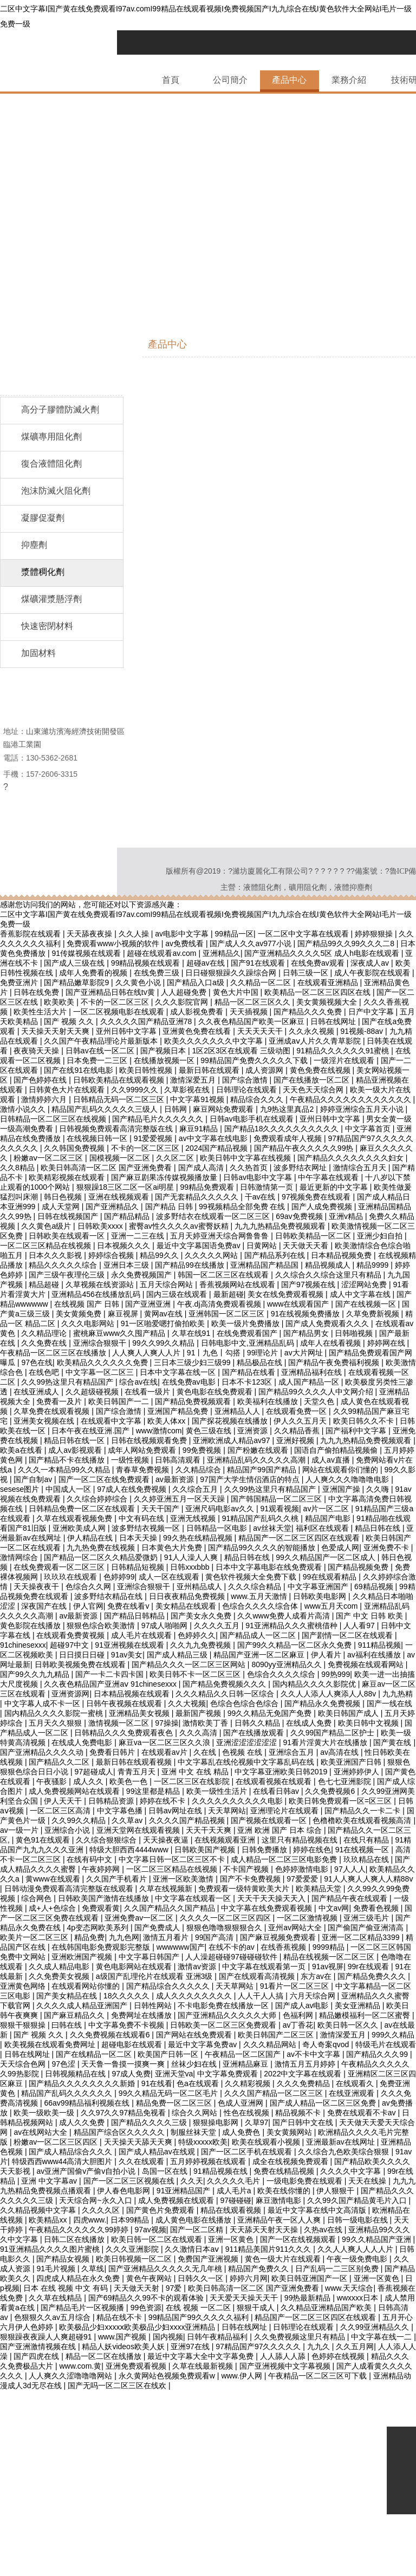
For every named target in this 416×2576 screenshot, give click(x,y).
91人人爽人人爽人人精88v (368, 1878)
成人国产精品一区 (309, 1382)
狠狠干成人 (257, 2307)
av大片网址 (304, 1352)
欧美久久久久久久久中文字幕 (214, 1041)
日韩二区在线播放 (75, 2239)
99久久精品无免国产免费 (270, 1713)
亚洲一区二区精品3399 (361, 1937)
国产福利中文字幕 (357, 1430)
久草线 (92, 2268)
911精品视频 (379, 1645)
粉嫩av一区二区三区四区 (57, 2142)
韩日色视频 (64, 1196)
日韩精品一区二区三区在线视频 (54, 1119)
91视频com (206, 2395)
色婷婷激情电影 (302, 1869)
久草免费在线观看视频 (53, 1411)
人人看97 (359, 1625)
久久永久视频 (312, 1031)
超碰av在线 (206, 963)
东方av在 (317, 1976)
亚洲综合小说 (68, 1830)
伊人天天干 (64, 1801)
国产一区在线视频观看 (299, 2239)
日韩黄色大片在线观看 (68, 1089)
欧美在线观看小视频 (267, 2142)
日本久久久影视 (56, 1255)
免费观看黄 (101, 1908)
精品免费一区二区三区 (175, 2103)
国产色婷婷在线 (41, 1080)
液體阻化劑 (262, 888)
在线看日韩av (277, 1791)
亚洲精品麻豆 (246, 2064)
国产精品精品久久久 (77, 2453)
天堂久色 (320, 1401)
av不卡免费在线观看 (259, 2473)
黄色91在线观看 (44, 1840)
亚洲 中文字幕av (50, 2181)
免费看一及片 (60, 1401)
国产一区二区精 (197, 2229)
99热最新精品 (308, 2297)
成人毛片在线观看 (142, 1635)
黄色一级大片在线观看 (284, 2258)
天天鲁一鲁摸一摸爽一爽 (124, 2064)
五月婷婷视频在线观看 (209, 2161)
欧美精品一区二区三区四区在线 (318, 992)
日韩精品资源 (112, 1801)
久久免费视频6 (331, 1791)
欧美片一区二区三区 (35, 1937)
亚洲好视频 (296, 1440)
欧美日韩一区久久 (348, 2025)
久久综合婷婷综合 (98, 1499)
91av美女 (126, 1654)
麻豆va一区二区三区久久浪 (165, 1742)
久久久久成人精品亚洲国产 (82, 2005)
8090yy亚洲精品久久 (287, 1664)
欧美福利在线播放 (268, 1401)
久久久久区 (102, 2210)
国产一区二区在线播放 (118, 2541)
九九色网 (124, 1937)
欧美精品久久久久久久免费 (103, 1362)
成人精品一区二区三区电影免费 (285, 1859)
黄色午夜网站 (150, 2278)
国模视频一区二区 (120, 1157)
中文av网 (333, 1908)
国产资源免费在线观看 (299, 2502)
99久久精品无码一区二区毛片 (169, 2093)
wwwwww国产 (181, 1947)
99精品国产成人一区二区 (57, 2522)
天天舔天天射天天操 (265, 2229)
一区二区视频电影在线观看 (119, 1011)
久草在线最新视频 (203, 2366)
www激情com (159, 1430)
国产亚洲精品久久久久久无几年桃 (166, 2268)
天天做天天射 (137, 2288)
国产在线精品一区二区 (95, 2054)
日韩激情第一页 (267, 1187)
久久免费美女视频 (60, 1976)
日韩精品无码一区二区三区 (119, 1099)
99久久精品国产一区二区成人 (326, 1557)
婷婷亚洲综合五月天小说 (363, 1109)
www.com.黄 (80, 2366)
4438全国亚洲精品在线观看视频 (69, 2434)
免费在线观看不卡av (362, 2112)
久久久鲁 (254, 2512)
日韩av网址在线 (176, 1810)
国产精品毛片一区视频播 (83, 2307)
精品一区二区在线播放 (105, 2356)
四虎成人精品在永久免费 (79, 2278)
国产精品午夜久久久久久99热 (304, 1148)
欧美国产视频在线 (234, 2541)
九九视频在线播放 (385, 2522)
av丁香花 (298, 2025)
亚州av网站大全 (296, 1927)
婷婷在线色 (312, 1849)
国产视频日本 (164, 1050)
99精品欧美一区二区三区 (94, 2473)
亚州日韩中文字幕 (127, 1031)
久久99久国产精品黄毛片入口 (357, 2200)
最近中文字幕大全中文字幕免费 (201, 2356)
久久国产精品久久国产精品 (170, 1908)
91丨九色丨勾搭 (215, 1352)
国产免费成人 (158, 1927)
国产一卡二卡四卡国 (110, 1674)
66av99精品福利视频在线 (88, 2103)
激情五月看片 (167, 1937)
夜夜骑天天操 (37, 1050)
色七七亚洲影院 (345, 1781)
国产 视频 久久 (70, 1021)
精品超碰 (45, 1284)
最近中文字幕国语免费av (200, 1245)
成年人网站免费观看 (143, 1450)
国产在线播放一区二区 (313, 1080)
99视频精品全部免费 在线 (243, 1206)
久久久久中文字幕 (351, 2171)
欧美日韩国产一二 (119, 1401)
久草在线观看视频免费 (75, 1518)
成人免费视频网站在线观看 (75, 1791)
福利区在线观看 (323, 1528)
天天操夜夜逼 (167, 1840)
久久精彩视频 (248, 2083)
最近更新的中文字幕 (335, 1187)
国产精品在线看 (249, 1372)
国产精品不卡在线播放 (68, 1460)
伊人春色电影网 (124, 2190)
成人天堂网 (62, 1206)
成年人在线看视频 (331, 1343)
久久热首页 (250, 1167)
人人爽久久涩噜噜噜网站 (71, 2375)
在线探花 (19, 2444)
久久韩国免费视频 (75, 1148)
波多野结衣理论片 (191, 2531)
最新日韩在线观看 (210, 1070)
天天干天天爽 (209, 1830)
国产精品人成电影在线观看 (267, 2551)
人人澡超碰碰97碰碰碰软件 (232, 1956)
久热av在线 (324, 2229)
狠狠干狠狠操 (24, 2025)
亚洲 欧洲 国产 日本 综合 (280, 1830)
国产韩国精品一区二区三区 (277, 1499)
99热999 (335, 1674)
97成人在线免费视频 (132, 1489)
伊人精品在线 (91, 1537)
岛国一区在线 (166, 2171)
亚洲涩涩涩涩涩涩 (247, 1742)
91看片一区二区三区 (295, 1986)
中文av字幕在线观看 (86, 2551)
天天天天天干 (261, 1031)
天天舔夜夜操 (90, 933)
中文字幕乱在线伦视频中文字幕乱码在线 (247, 1762)
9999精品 (330, 1947)
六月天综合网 (313, 1995)
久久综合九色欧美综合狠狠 (344, 2151)
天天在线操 (368, 2181)
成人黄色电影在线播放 (194, 2220)
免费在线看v (129, 1606)
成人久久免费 (83, 2122)
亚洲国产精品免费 (178, 1411)
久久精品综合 (199, 1469)
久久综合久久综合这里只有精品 (329, 1274)
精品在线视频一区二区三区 (329, 1956)
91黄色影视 (123, 2522)
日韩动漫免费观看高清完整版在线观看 (69, 1888)
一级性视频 (131, 1460)
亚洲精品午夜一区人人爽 (280, 2220)
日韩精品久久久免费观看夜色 (124, 1732)
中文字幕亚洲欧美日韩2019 (282, 1771)
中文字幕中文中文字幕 (187, 2463)
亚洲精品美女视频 (140, 1713)
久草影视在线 (188, 1089)
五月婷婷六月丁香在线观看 (218, 2385)
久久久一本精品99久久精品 (65, 1469)
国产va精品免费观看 (300, 2414)
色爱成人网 (340, 1547)
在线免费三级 (157, 972)
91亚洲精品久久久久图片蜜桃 (50, 2249)
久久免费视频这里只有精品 (300, 2336)
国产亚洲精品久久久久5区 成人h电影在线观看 (322, 953)
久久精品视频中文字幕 (39, 2210)
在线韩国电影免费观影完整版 (101, 1947)
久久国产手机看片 (117, 1878)
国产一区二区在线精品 (143, 2483)
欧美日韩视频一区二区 (135, 2258)
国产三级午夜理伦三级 (68, 1274)
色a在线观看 (199, 2083)
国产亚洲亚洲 (149, 1304)
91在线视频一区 (363, 1849)
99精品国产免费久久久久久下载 (254, 1060)
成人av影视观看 (76, 1450)
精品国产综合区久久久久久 (120, 2132)
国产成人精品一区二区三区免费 (324, 2103)
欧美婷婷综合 (120, 2463)
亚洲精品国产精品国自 (194, 2414)
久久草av (128, 1820)
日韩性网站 (154, 2005)
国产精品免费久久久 (372, 1976)
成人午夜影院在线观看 (373, 972)
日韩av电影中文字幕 (258, 1177)
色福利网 (299, 2015)
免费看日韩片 (113, 1752)
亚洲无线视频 (194, 1518)
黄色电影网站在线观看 (135, 1966)
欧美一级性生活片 (217, 1791)
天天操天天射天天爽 (56, 1031)
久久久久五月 (218, 1625)
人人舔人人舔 (284, 2356)
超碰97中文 (70, 1645)
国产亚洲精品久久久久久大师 (228, 2015)
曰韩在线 (67, 2025)
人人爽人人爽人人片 (147, 1352)
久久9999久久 (135, 1089)
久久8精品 (18, 1167)
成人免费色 (242, 2132)
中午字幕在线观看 (329, 1177)
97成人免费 (131, 2073)
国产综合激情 (246, 1080)
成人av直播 (331, 1460)
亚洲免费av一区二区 (140, 1917)
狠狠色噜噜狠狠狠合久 (225, 1927)
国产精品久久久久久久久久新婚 (83, 2083)
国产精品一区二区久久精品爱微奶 (102, 1557)
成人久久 (89, 1781)
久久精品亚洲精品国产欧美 (327, 2307)
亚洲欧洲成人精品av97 (232, 1440)
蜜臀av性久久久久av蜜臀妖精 (179, 1226)
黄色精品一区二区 (127, 2561)
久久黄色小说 (139, 982)
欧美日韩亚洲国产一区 (310, 2278)
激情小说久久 (24, 1109)
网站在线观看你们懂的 (341, 1469)
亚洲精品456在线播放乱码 (96, 1294)
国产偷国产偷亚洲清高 (367, 1927)
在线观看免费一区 (297, 1411)
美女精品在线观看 (186, 1606)
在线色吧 (45, 1372)
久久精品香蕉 (298, 1430)
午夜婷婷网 (102, 1869)
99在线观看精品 (331, 1576)
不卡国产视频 (247, 1869)
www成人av (282, 2483)
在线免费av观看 (319, 963)
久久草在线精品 (56, 2297)
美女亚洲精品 (358, 2005)
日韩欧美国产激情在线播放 (104, 1898)
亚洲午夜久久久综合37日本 (317, 2541)
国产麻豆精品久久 (75, 2015)
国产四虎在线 (37, 2356)
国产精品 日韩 (170, 1206)
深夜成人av (370, 963)
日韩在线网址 (334, 1021)
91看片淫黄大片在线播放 (326, 1742)
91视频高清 (177, 2444)
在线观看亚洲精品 (328, 982)
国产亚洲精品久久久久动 (43, 1752)
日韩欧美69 (259, 2405)
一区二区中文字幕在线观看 (304, 933)
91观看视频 (279, 1508)
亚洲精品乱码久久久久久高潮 (257, 1460)
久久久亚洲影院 (133, 2249)
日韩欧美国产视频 (205, 1849)
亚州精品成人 (200, 1586)
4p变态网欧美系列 (98, 1927)
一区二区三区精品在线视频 (46, 1245)
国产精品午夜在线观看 (350, 1898)
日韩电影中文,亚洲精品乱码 (248, 1343)
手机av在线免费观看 (152, 2453)
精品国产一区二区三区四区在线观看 (300, 1537)
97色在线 (37, 1362)
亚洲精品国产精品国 (265, 1265)
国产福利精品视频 (69, 2444)
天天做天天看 (306, 1245)
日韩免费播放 (265, 1849)
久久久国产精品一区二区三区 (274, 2093)
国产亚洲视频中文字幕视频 (286, 2366)
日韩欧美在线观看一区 (68, 1235)
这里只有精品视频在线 (301, 1840)
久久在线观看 (142, 2161)
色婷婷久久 (197, 1635)
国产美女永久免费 (202, 1615)
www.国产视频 (123, 2336)
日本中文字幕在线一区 (179, 1372)
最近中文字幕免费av (203, 2044)
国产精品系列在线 (275, 1255)
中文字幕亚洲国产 (319, 1586)
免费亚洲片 (20, 982)
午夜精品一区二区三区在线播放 (54, 1352)
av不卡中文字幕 (314, 2054)
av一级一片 (20, 1830)
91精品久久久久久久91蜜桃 (343, 1050)
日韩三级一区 (306, 972)
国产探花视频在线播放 (231, 1421)
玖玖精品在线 (367, 1859)
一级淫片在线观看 (345, 1060)
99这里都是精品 (154, 1791)
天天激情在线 (345, 2444)
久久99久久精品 (79, 1820)
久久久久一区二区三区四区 (226, 1917)
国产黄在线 (393, 1742)
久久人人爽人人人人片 (356, 2249)
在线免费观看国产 (248, 1333)
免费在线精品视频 (284, 2171)
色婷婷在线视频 (339, 2356)
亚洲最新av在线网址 (341, 2142)
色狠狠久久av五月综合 (53, 2317)
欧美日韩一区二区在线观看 (157, 2239)
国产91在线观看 (259, 963)
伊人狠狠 (368, 2405)
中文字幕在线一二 (382, 2336)
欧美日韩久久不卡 (364, 1421)
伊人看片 (327, 1654)
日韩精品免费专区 (315, 2405)
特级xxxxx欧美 (202, 2142)
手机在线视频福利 (43, 2541)
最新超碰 (228, 1294)
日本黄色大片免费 (172, 1547)
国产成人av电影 (303, 2005)
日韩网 (176, 1109)
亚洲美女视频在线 (45, 1421)
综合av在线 (138, 1382)
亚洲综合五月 (292, 1752)
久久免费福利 (284, 2561)
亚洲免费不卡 (387, 1547)
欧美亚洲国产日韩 (352, 1762)
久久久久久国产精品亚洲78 (147, 1021)
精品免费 (89, 1937)
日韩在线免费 (37, 992)
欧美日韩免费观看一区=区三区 (341, 1801)
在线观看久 (356, 2083)
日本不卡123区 (248, 1382)
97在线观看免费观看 (140, 2405)
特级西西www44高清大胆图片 (63, 2161)
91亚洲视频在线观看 (130, 1645)
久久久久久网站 (212, 1255)
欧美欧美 (60, 1002)
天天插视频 (250, 1011)
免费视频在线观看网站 (367, 1664)
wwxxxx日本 (358, 2297)
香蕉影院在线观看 (31, 933)
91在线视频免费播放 (306, 1313)
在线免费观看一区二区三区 (60, 1567)
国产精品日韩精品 (135, 1615)
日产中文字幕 (372, 1011)
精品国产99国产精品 (262, 1469)
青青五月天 (138, 1771)
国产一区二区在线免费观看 (105, 1479)
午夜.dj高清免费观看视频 (220, 1304)
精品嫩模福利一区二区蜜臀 (365, 2015)
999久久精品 (393, 2034)
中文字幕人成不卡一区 (43, 1703)
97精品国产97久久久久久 (259, 2346)
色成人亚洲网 (241, 2103)
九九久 (319, 2346)
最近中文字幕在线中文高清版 (318, 2210)
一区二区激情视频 (308, 1917)
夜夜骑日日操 (75, 2424)
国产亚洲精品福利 (342, 2561)
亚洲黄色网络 (24, 1986)
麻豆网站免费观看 (224, 1109)
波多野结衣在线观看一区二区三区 (214, 1216)
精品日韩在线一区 (75, 1440)
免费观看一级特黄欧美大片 (244, 1888)
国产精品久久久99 (378, 2054)
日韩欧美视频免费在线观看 (81, 1664)
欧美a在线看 (22, 1450)
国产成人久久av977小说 (251, 943)
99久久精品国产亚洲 (377, 2239)
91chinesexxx (23, 1645)
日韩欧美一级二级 (301, 2385)
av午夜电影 (19, 2453)
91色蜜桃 (158, 2473)
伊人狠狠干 (336, 2190)
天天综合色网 (24, 2064)
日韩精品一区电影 (217, 1528)
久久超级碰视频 (93, 1391)
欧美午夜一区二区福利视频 (344, 2463)
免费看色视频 (377, 1908)
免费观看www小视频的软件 (114, 943)
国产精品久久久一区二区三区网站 (190, 1664)
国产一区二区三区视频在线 (130, 2181)
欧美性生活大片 (41, 1011)
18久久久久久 (127, 1995)
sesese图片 (20, 1489)
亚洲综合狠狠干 (100, 1343)
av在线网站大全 (41, 2132)
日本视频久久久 (124, 1245)
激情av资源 (198, 1966)
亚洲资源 (253, 1430)
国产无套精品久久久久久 (197, 1196)
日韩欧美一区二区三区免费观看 (224, 2025)
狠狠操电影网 (216, 2122)
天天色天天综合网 (314, 1089)
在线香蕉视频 (284, 1947)
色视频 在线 (243, 1752)
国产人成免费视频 (322, 1206)
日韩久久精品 (258, 1723)
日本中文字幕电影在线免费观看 (270, 1567)
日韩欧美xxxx (101, 1226)
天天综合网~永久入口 (96, 2200)
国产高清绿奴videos (116, 2414)
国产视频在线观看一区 (270, 1820)
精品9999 (373, 1265)
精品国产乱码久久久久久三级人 (105, 1109)
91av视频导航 (365, 2414)
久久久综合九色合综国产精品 (197, 2522)
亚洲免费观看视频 (137, 2366)
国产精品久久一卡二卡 (363, 1810)
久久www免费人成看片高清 (284, 1615)
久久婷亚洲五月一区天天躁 (180, 1499)
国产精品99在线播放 (190, 1265)
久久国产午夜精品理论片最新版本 (102, 1041)
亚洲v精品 (347, 1216)
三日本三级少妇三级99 (193, 1362)
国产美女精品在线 (67, 1995)
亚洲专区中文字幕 (329, 2473)
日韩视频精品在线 (76, 2073)
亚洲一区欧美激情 (184, 1878)
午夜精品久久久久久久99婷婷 (79, 2229)
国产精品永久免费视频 (323, 1703)
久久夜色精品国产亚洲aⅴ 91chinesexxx (111, 1684)
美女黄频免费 (79, 1313)
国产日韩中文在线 (303, 2122)
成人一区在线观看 (170, 1576)
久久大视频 (187, 1703)
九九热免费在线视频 (102, 1547)
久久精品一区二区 (261, 982)
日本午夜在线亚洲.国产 (91, 1430)
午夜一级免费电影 (358, 2258)
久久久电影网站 (88, 1323)
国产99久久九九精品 (35, 1674)
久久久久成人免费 (204, 2434)
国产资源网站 (24, 2551)
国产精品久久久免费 (309, 1011)
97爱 (175, 2288)
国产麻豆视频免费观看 (279, 1937)
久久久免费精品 (304, 2083)
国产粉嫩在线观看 (258, 1450)
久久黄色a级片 (47, 1226)
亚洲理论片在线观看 (285, 1810)
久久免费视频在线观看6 (111, 2034)
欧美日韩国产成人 (349, 1713)
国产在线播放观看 (254, 1732)
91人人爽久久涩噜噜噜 (365, 2492)
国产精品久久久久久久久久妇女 (351, 1157)
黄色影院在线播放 (31, 1625)
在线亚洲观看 (352, 2093)
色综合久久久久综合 (282, 1674)
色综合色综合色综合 (245, 1703)
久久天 (191, 2181)
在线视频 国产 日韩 (87, 1304)
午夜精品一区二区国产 (244, 2054)
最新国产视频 (199, 1713)
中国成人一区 (69, 1489)
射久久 (249, 2414)
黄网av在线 (164, 1313)
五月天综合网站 (167, 1284)
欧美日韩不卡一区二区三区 (196, 1674)
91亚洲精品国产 (184, 2190)
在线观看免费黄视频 (71, 1635)
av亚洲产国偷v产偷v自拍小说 (87, 2171)
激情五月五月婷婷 (306, 2064)
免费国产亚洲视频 (209, 2258)
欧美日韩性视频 (146, 1070)
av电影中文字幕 (183, 933)
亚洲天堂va (174, 2073)
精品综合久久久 (257, 1099)
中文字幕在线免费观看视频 (267, 1908)
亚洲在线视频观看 (119, 1196)
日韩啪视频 (355, 1333)
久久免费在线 (45, 1343)
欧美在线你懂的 (285, 2190)
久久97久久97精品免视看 (124, 2112)
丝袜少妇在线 (195, 2064)
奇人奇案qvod (326, 2044)
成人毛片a (235, 2190)
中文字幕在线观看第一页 (265, 1966)
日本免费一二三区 (98, 1060)
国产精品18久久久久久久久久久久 (282, 1128)
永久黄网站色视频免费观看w (168, 2375)
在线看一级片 (148, 1391)
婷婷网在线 (387, 1343)
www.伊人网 (242, 2375)
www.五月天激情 (260, 1596)
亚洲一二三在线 (138, 1235)
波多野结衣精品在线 (109, 1596)
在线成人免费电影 (82, 1742)
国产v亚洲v (272, 2522)
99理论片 (263, 1352)
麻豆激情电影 (279, 2200)
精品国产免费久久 (259, 2268)
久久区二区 (176, 1157)
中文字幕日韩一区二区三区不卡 (173, 1859)
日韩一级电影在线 (358, 2220)
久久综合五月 (196, 1489)
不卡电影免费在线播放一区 (224, 2005)
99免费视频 (203, 1450)
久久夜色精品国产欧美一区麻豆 (252, 1021)
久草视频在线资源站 (101, 1284)
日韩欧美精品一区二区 (314, 1235)
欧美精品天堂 (319, 1888)
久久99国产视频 (28, 2405)
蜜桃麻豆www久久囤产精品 (120, 1333)
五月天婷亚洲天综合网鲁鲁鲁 (220, 1235)
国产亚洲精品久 (113, 1206)
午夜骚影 (52, 1781)
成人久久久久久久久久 (195, 1995)
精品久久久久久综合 (64, 1265)
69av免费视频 (300, 1216)
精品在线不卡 (120, 2317)
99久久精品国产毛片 (275, 2434)
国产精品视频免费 (359, 1567)
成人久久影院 (53, 2414)
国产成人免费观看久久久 (328, 1323)
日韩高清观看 (179, 1460)
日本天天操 (139, 1537)
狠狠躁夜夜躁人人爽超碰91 (47, 2336)
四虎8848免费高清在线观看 (202, 2424)
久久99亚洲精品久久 (375, 2327)
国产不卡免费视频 (251, 1878)
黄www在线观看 (53, 1878)
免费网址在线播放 (142, 2015)
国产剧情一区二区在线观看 (348, 1635)
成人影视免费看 (197, 1011)
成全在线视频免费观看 (291, 2161)
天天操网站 (94, 2512)
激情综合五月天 (360, 1167)
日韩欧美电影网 (320, 1596)
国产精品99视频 (87, 2395)
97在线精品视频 (64, 2463)
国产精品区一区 (93, 2492)
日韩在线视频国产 (68, 1216)
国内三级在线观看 (177, 1294)
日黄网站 (262, 1245)
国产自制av (34, 1479)
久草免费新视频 (373, 1313)
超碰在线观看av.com (162, 953)
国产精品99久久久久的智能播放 (262, 1547)
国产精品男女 (307, 1333)
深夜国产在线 (45, 1606)
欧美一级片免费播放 (246, 1323)
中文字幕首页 (369, 1128)
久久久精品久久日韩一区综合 (226, 1693)
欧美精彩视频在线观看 (68, 1177)
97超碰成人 (93, 1771)
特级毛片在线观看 (385, 2044)
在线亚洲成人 (37, 1391)
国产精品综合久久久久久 (169, 1986)
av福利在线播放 (375, 1654)
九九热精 (397, 1693)
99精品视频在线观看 (146, 963)
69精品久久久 (360, 2385)
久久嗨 (378, 1489)
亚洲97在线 (191, 2346)
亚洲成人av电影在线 (265, 2395)
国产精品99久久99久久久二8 (346, 943)
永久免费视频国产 (142, 1274)
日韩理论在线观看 (247, 1089)
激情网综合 (20, 1557)
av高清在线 (340, 1752)
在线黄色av (49, 2512)
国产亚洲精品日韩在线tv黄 (111, 992)
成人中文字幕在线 (361, 1294)
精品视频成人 (329, 1265)
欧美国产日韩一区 (169, 2054)
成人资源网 (265, 1070)
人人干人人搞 (261, 1995)
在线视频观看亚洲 (225, 1840)
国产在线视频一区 (366, 1304)
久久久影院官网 (182, 1002)
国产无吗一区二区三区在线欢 (118, 2385)
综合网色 (37, 1898)
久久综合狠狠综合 (107, 1840)
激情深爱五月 (194, 1080)
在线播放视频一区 (165, 1060)
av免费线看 (185, 943)
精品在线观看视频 (231, 2210)
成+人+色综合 (53, 1908)
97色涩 (64, 2064)
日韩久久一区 (201, 2278)
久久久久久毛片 (234, 2181)
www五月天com (332, 1606)
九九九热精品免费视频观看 (281, 1226)
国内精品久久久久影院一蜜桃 (54, 1713)
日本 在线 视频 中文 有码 (66, 2288)
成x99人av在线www (221, 2502)
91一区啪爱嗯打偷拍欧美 (164, 1323)
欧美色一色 (129, 1781)
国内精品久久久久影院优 (315, 1684)
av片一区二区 (327, 1508)
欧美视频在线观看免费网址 (51, 2044)
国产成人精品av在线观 (158, 2151)
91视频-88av (363, 1031)
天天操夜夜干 (37, 1586)
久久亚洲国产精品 (150, 2395)
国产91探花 (148, 2434)
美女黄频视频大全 (327, 1002)
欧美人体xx (167, 1421)
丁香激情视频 (381, 2395)
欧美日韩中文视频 (369, 1723)
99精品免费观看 (208, 1187)
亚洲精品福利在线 (312, 1372)
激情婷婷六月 (45, 1099)
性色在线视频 (247, 2112)
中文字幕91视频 (198, 1099)
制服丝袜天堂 (194, 2132)
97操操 (167, 1723)
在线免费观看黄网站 (237, 2444)
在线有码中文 (90, 1859)
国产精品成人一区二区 (259, 1635)
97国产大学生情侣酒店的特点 (250, 1479)
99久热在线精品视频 (198, 1537)
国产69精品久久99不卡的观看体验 (147, 2297)
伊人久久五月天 (301, 1421)
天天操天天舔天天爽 (139, 2142)
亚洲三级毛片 (367, 1917)
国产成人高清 (202, 1167)
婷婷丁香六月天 (323, 2522)
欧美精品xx (49, 2220)
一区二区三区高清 (61, 1810)
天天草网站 (227, 1810)
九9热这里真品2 (288, 1109)
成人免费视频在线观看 (177, 2200)
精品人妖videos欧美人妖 (124, 2346)
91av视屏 (327, 1966)
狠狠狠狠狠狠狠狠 (60, 2561)
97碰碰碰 (235, 2200)
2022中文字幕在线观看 (303, 2073)
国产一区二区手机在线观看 (247, 2151)
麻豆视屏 (124, 1313)
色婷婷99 (119, 1576)
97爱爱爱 (303, 1878)
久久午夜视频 (129, 2444)
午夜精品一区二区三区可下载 (318, 2375)
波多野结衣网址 (301, 1167)
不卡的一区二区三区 (116, 1002)
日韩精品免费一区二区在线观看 (83, 1508)
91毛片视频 (56, 2268)
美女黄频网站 (290, 2132)
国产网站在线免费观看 (195, 2034)
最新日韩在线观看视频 (135, 1762)
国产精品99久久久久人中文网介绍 (316, 1391)
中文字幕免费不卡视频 (127, 2025)
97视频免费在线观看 (317, 1196)
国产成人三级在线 (75, 963)
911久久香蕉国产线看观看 (172, 2551)
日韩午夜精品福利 (218, 2336)
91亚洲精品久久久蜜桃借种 (292, 1625)
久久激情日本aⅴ (193, 2249)
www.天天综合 (349, 2288)
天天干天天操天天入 (272, 1898)
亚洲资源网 (70, 1693)
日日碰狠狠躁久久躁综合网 (231, 972)
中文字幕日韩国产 (150, 1956)
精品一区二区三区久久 (253, 1002)
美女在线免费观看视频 (287, 1294)
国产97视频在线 (309, 1284)
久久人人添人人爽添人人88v (329, 1693)
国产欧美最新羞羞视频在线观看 (58, 2531)
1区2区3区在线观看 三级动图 (242, 1050)
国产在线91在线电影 (79, 1070)
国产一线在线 (389, 1703)
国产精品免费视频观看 (194, 1401)
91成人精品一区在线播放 (235, 2453)
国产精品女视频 (64, 2258)
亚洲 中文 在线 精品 (196, 1771)
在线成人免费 (310, 1723)
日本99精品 (130, 2220)
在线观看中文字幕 (112, 1421)
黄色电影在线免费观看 (216, 1391)
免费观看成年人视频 (288, 1138)
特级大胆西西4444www (129, 1849)
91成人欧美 (296, 2444)
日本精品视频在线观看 (133, 1693)
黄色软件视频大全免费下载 (251, 1576)
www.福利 (271, 2424)
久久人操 (135, 933)
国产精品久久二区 (60, 1762)
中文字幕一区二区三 (101, 1372)
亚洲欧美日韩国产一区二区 (274, 2531)
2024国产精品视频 (217, 1148)
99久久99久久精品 (164, 1343)
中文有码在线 (142, 1518)
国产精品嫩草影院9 (77, 982)
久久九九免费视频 (201, 1645)
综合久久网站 (195, 2112)
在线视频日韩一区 (98, 1138)
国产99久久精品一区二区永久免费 (295, 1645)
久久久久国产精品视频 (188, 1820)
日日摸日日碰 (83, 1654)
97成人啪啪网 (165, 1625)
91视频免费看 (75, 2483)
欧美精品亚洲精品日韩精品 (209, 2561)
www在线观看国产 (299, 1304)
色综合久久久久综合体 (261, 1606)
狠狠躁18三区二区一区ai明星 (126, 1187)
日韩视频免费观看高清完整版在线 (117, 1128)
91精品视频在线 (221, 2171)
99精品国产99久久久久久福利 (199, 2317)
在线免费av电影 (190, 1382)
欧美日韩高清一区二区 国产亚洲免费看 (107, 1167)
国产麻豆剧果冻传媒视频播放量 (165, 1177)
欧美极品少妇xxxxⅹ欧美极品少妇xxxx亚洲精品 (138, 2327)
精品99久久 (160, 1255)
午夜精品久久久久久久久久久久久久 (351, 1099)
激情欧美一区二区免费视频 (171, 2492)
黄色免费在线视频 (321, 1070)
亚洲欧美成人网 (80, 1528)
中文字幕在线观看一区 (194, 1898)
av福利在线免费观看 (221, 2483)
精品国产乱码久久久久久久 (67, 2093)
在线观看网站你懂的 (86, 1986)
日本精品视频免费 (342, 1255)
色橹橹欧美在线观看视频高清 (363, 1820)
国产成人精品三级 (178, 1654)
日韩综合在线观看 (313, 2453)
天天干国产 (161, 1508)
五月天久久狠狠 (56, 1723)
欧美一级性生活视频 (147, 2502)
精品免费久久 (127, 2424)
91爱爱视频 (154, 1138)
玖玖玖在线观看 (71, 1576)
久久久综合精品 (255, 1586)
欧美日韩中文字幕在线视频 (246, 1157)
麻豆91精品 (199, 1128)
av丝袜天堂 (272, 1528)
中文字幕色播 (121, 1810)
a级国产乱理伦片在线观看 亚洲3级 (155, 1976)
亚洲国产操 (342, 1489)
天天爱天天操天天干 (245, 2297)
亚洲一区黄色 (232, 2239)
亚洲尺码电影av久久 (220, 1508)
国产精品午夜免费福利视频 (334, 1362)
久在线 (205, 1752)
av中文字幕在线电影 (214, 1138)
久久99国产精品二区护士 (333, 1732)
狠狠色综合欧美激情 (102, 1625)
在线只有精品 (367, 1840)
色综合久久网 (89, 1586)
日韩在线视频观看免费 (150, 1440)
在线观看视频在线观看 (275, 1781)
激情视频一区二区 (119, 1723)
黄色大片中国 (237, 992)
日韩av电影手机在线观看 (253, 1119)
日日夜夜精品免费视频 (188, 1596)
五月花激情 (136, 2531)
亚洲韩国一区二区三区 (227, 1313)
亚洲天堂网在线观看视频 (139, 1830)
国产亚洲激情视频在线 (39, 2346)
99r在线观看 (369, 1966)
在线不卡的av (233, 1947)
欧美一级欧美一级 (45, 2112)
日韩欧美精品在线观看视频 (119, 1080)
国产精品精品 (128, 1216)
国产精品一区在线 (261, 2463)
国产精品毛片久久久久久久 (158, 1119)
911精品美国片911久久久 (269, 2249)
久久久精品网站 (270, 2044)
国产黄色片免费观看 (161, 2210)
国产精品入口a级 (196, 982)
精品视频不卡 (299, 2112)
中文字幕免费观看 (228, 2073)
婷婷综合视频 (112, 1255)
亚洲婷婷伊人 (357, 1771)
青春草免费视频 (143, 1469)
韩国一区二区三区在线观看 (224, 1274)
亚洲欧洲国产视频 (82, 1956)
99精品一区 (233, 933)
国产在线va (80, 2405)
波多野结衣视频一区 (147, 1528)
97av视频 (150, 2229)
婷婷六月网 (249, 2278)
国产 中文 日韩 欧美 (370, 1615)
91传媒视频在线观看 (86, 953)
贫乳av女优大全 (208, 2405)
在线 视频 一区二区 (199, 2307)
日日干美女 (301, 2492)
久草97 (257, 2122)
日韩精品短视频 (138, 1567)
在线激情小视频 (352, 2531)
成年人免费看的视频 (94, 972)
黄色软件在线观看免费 (357, 2551)
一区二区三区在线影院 (193, 1781)
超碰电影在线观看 (132, 2044)
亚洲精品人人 (238, 1411)
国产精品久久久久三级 (150, 2122)
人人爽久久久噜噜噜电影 (348, 1479)
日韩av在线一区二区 (101, 1050)
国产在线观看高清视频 (258, 1976)
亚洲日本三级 (127, 1265)
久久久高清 (199, 1732)
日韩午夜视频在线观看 (125, 1703)
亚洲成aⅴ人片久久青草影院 (316, 1041)
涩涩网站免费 (365, 1284)
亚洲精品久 (221, 953)
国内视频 (168, 2336)
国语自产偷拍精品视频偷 (337, 1450)
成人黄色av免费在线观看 (337, 2424)
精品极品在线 (260, 1362)
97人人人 (350, 1869)
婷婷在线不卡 (163, 1801)
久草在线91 (192, 1333)
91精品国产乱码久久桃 (261, 1518)
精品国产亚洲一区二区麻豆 (260, 1654)
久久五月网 (355, 2346)
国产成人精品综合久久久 (71, 2151)
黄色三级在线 (209, 1430)
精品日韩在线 (378, 1528)
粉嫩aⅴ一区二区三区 (49, 1157)
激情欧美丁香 (206, 1723)
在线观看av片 (165, 1752)
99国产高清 (215, 1937)
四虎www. (89, 2220)
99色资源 (146, 2307)
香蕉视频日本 (329, 2395)
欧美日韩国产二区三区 (277, 2034)
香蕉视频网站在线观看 (238, 1284)
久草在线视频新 (166, 1888)
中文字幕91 (179, 2541)
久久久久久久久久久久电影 (238, 1801)
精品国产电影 (329, 1518)
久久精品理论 (45, 1333)
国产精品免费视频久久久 (225, 1684)
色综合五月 (199, 2473)
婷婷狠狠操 (375, 933)
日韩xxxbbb (190, 1567)
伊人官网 (88, 1606)
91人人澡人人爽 (192, 1557)
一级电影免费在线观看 (305, 2181)
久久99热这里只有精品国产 (68, 1382)
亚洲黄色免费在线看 (197, 1031)
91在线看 (157, 2083)
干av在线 (261, 1196)
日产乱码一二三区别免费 (338, 2268)
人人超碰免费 (185, 992)
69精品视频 (374, 1586)
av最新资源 (175, 1479)
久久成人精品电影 (60, 1966)
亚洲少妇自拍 (381, 1235)
